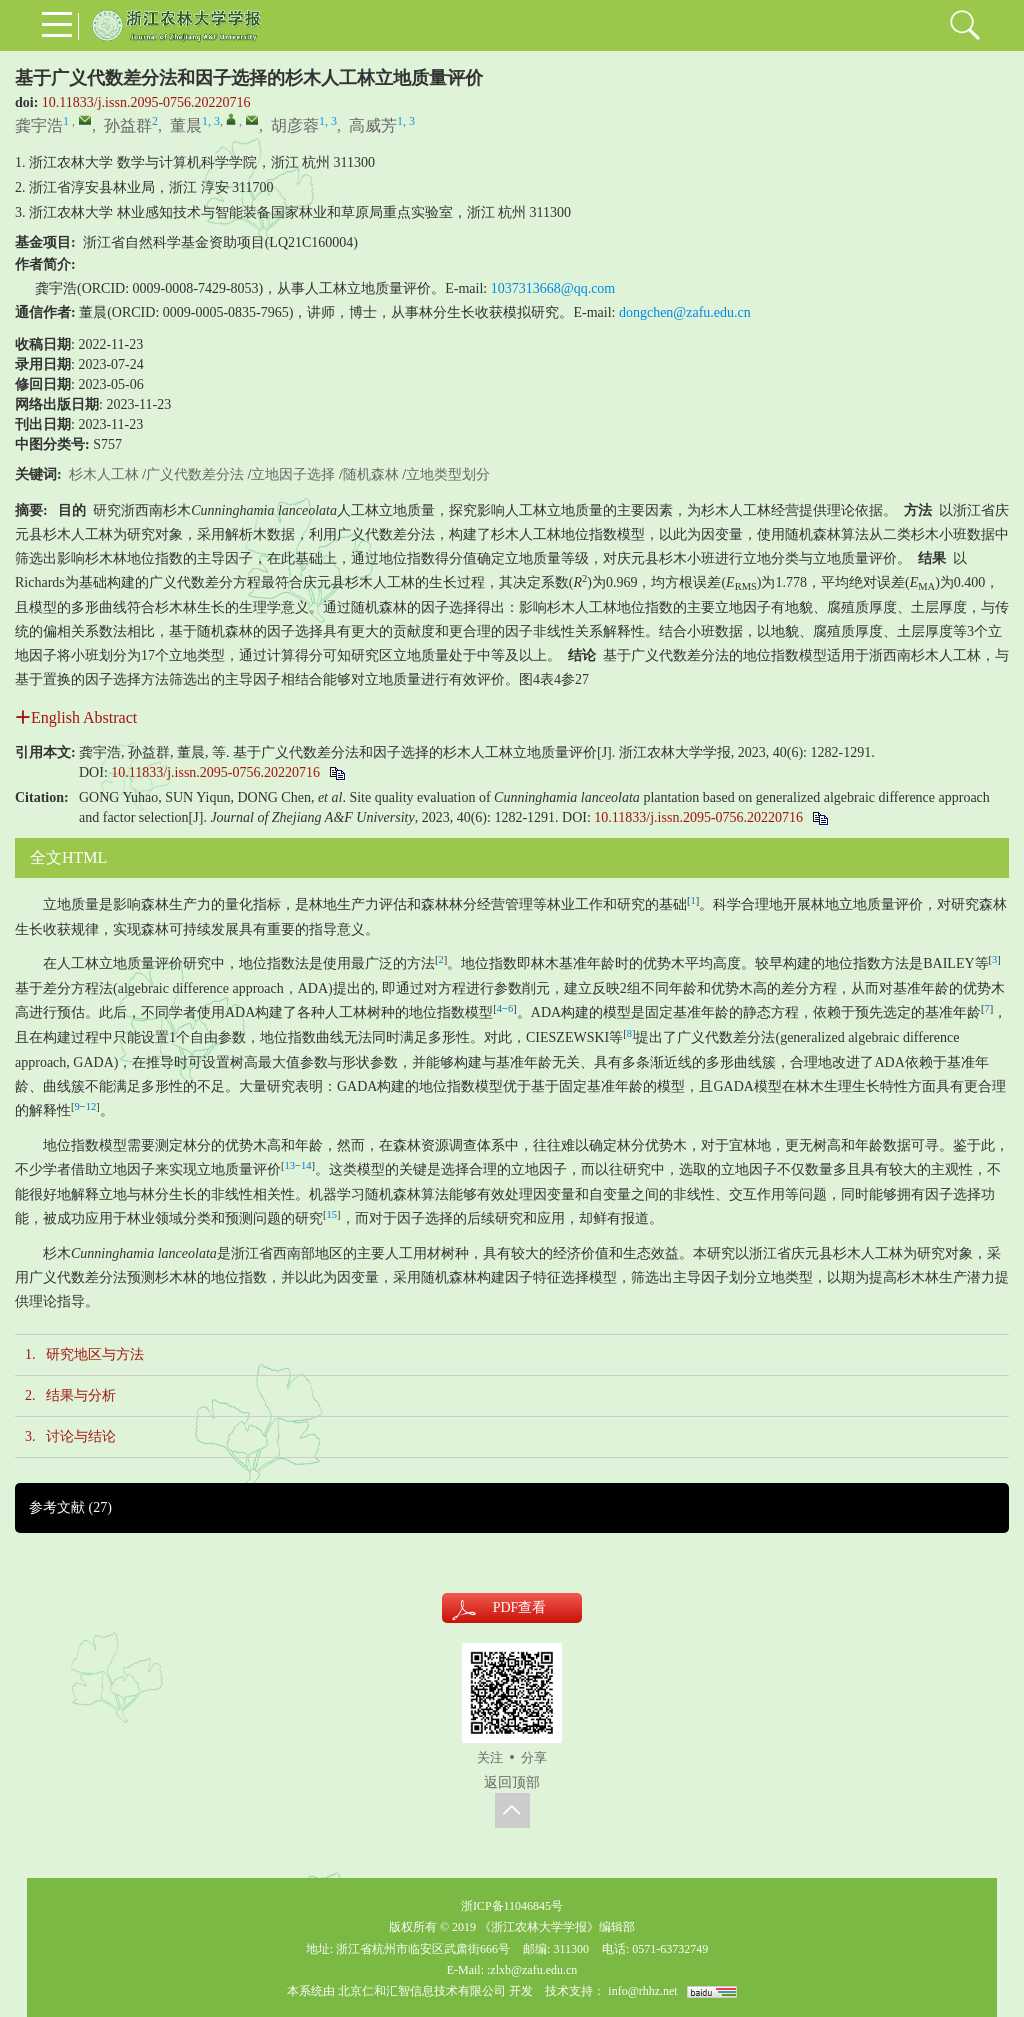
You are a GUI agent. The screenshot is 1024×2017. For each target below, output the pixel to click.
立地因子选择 (293, 474)
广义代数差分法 (195, 474)
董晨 (186, 125)
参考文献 (70, 1507)
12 (91, 1106)
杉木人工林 (104, 474)
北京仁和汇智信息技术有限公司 (422, 1991)
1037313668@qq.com (553, 288)
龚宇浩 (39, 125)
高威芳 (373, 125)
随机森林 (371, 474)
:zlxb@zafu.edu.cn (532, 1970)
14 (306, 1165)
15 (332, 1214)
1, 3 (211, 121)
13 (290, 1165)
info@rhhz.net (642, 1991)
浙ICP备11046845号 (512, 1906)
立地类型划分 (448, 474)
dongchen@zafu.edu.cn (685, 312)
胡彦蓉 (295, 125)
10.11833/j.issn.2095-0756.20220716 (146, 102)
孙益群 (128, 125)
